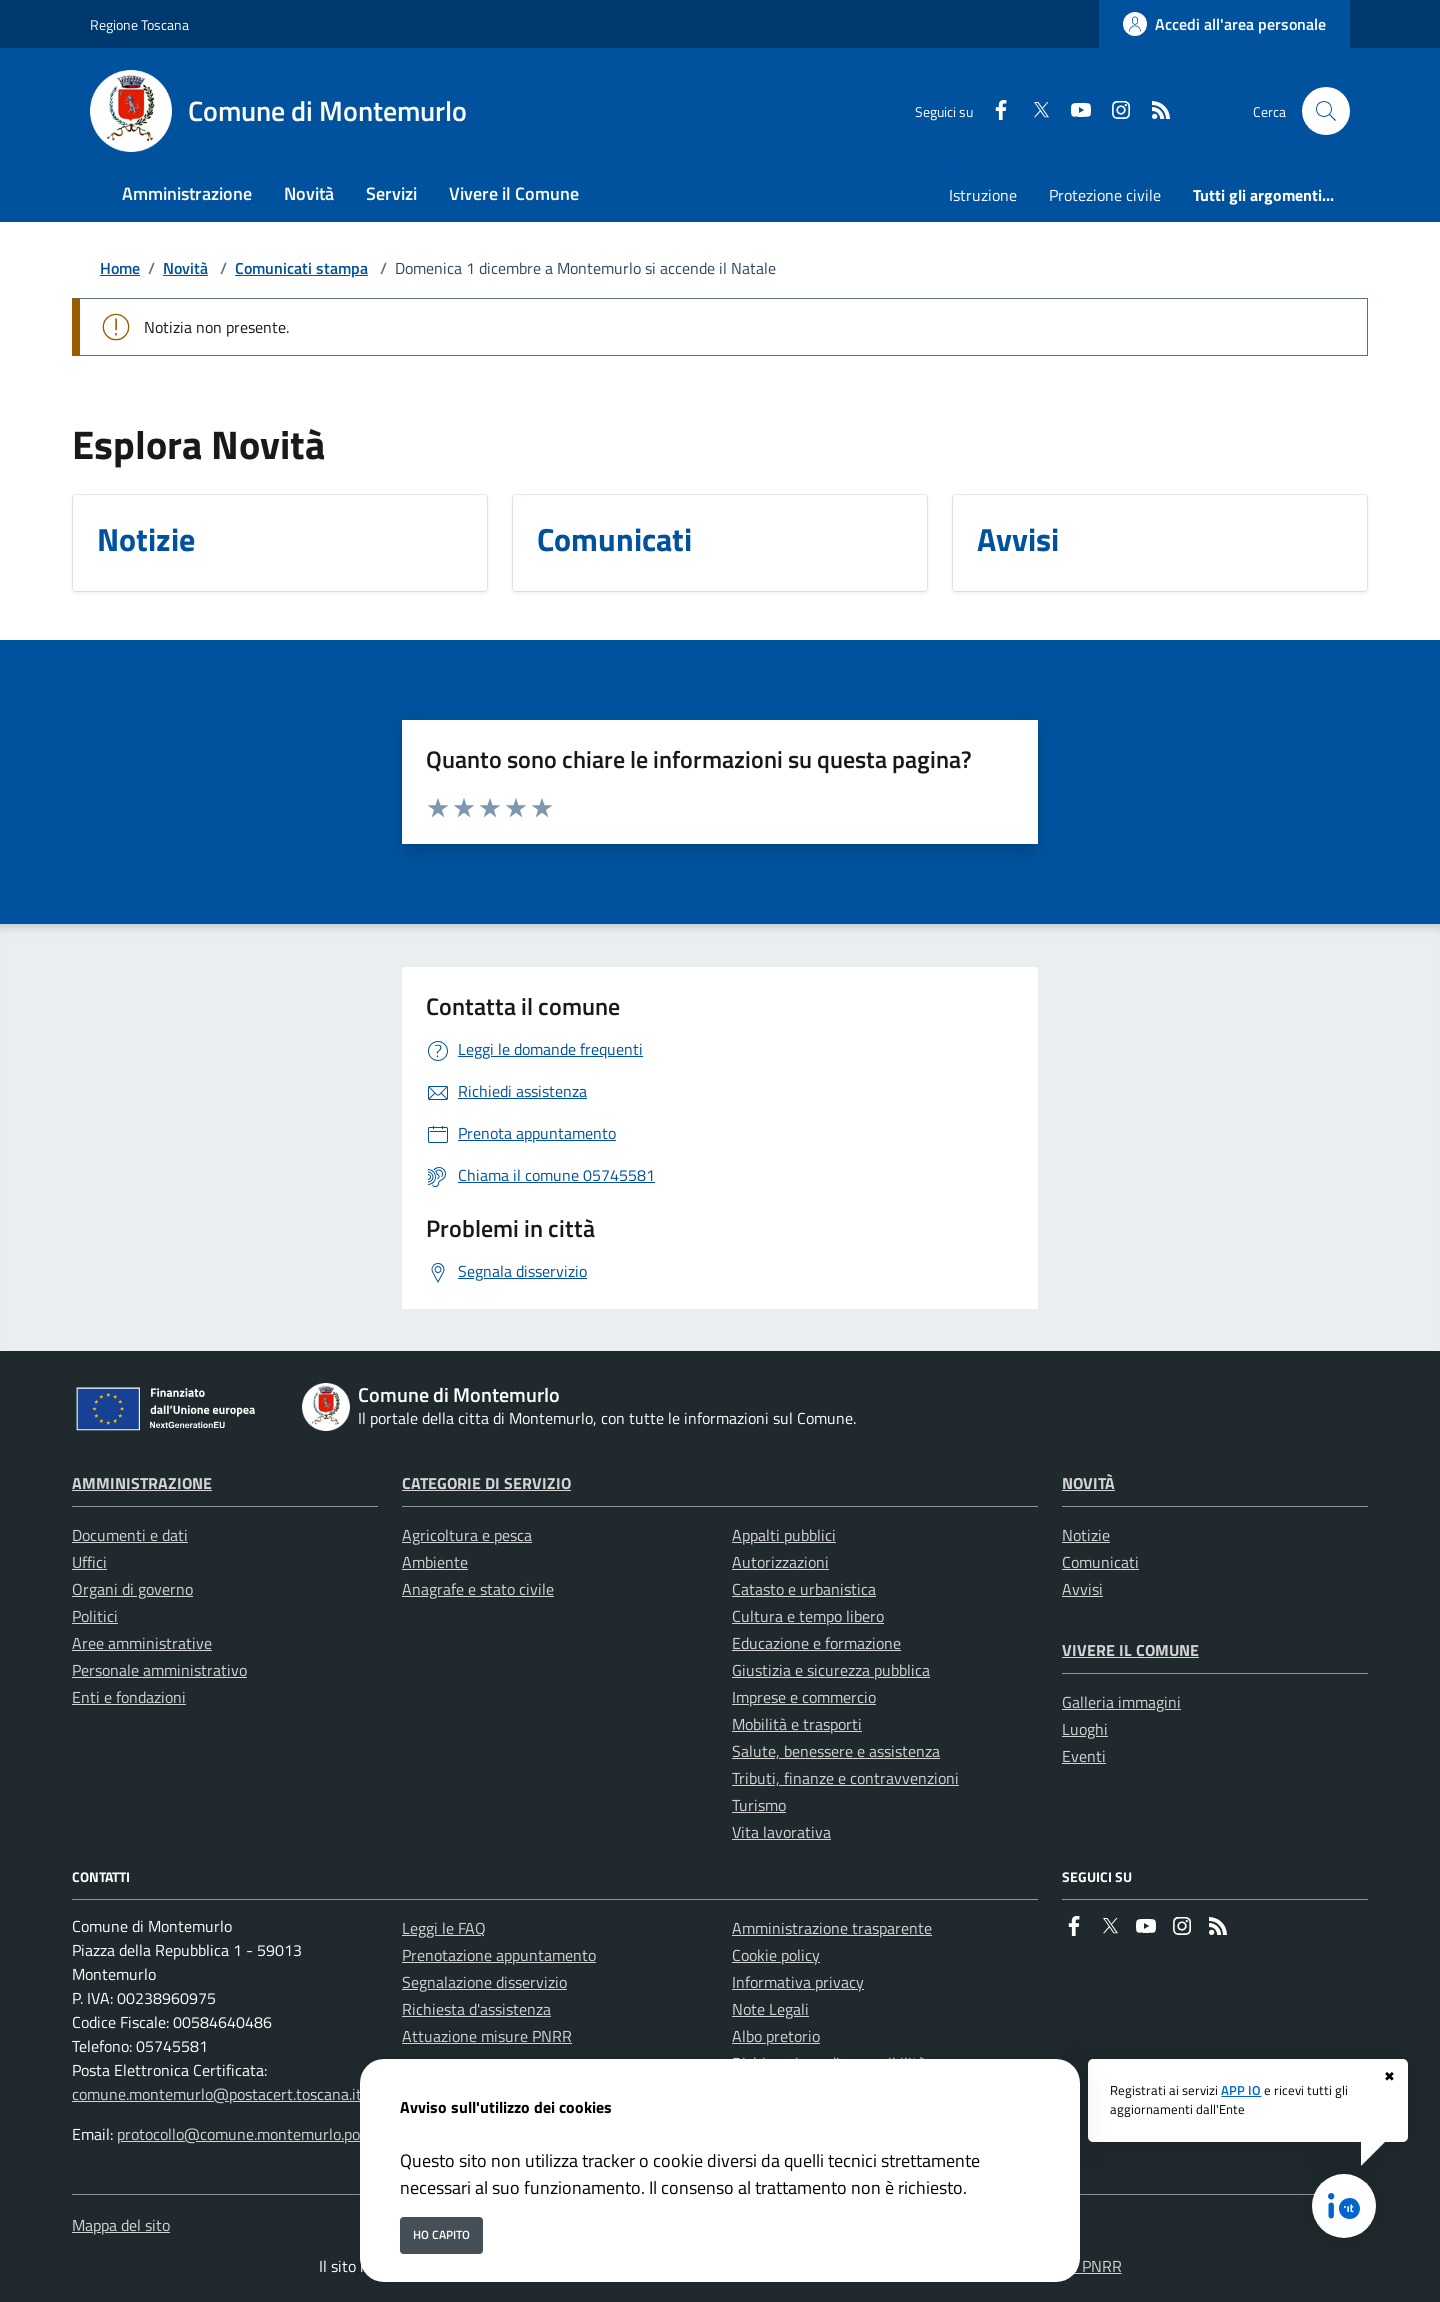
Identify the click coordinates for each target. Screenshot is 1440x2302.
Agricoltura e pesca (467, 1535)
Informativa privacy (798, 1982)
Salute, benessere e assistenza (836, 1751)
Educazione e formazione (816, 1643)
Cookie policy (776, 1955)
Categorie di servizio (486, 1483)
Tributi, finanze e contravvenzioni (845, 1778)
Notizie (1086, 1535)
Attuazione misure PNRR (487, 2036)
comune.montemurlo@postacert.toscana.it (217, 2094)
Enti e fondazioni (129, 1697)
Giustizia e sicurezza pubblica (831, 1670)
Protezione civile (1105, 195)
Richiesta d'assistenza (476, 2009)
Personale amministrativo (159, 1670)
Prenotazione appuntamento (499, 1955)
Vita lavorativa (781, 1832)
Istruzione (983, 195)
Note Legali (770, 2009)
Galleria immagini (1121, 1702)
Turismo (759, 1805)
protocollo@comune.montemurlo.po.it (245, 2134)
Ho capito (441, 2234)
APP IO (1241, 2091)
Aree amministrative (142, 1643)
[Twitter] (1033, 111)
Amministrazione (142, 1483)
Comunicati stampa (301, 268)
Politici (95, 1616)
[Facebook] (993, 111)
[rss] (1153, 111)
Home (120, 268)
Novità (185, 268)
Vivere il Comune (1130, 1650)
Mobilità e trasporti (797, 1724)
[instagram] (1113, 111)
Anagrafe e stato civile (478, 1589)
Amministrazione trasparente (832, 1928)
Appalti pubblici (784, 1535)
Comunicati (1100, 1562)
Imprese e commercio (804, 1697)
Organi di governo (132, 1589)
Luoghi (1085, 1729)
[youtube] (1073, 111)
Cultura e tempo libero (808, 1616)
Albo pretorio (776, 2036)
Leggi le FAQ (444, 1928)
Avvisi (1082, 1589)
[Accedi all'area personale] (1224, 24)
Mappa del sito (121, 2225)
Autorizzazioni (780, 1562)
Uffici (89, 1562)
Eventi (1084, 1756)
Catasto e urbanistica (804, 1589)
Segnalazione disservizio (484, 1982)
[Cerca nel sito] (1326, 111)
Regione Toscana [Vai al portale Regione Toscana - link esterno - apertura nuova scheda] (139, 24)
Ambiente (435, 1562)
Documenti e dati (130, 1535)
